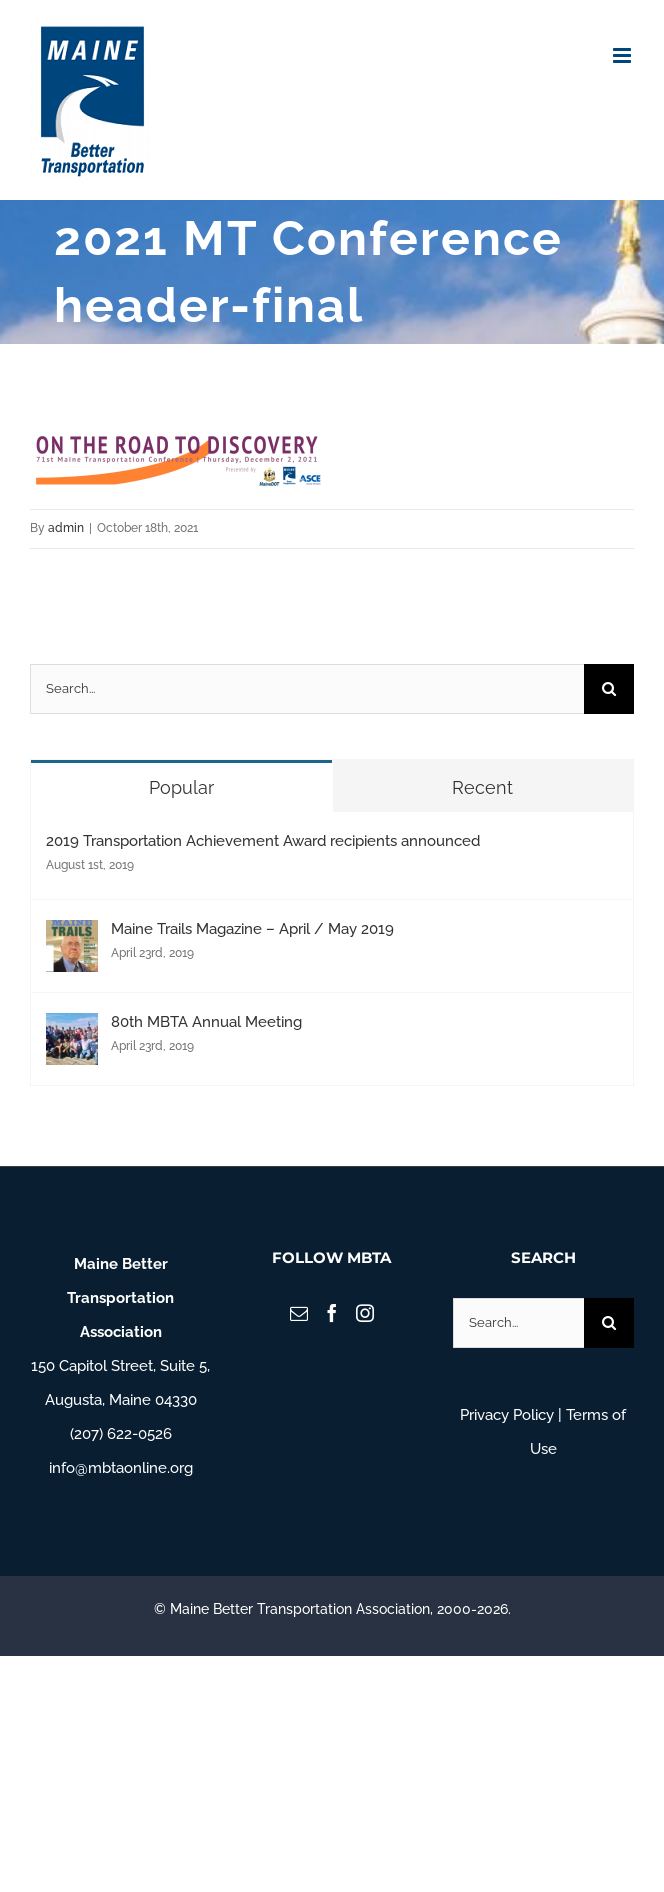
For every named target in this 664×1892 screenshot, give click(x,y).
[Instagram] (365, 1313)
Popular (181, 787)
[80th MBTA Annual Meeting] (72, 1030)
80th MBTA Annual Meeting (206, 1022)
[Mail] (299, 1313)
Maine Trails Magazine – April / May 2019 (252, 929)
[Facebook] (332, 1313)
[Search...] (307, 689)
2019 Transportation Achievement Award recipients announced (263, 841)
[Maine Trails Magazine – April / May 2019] (72, 937)
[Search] (609, 689)
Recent (482, 787)
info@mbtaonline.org (121, 1468)
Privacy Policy (507, 1415)
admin (66, 528)
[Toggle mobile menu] (623, 55)
